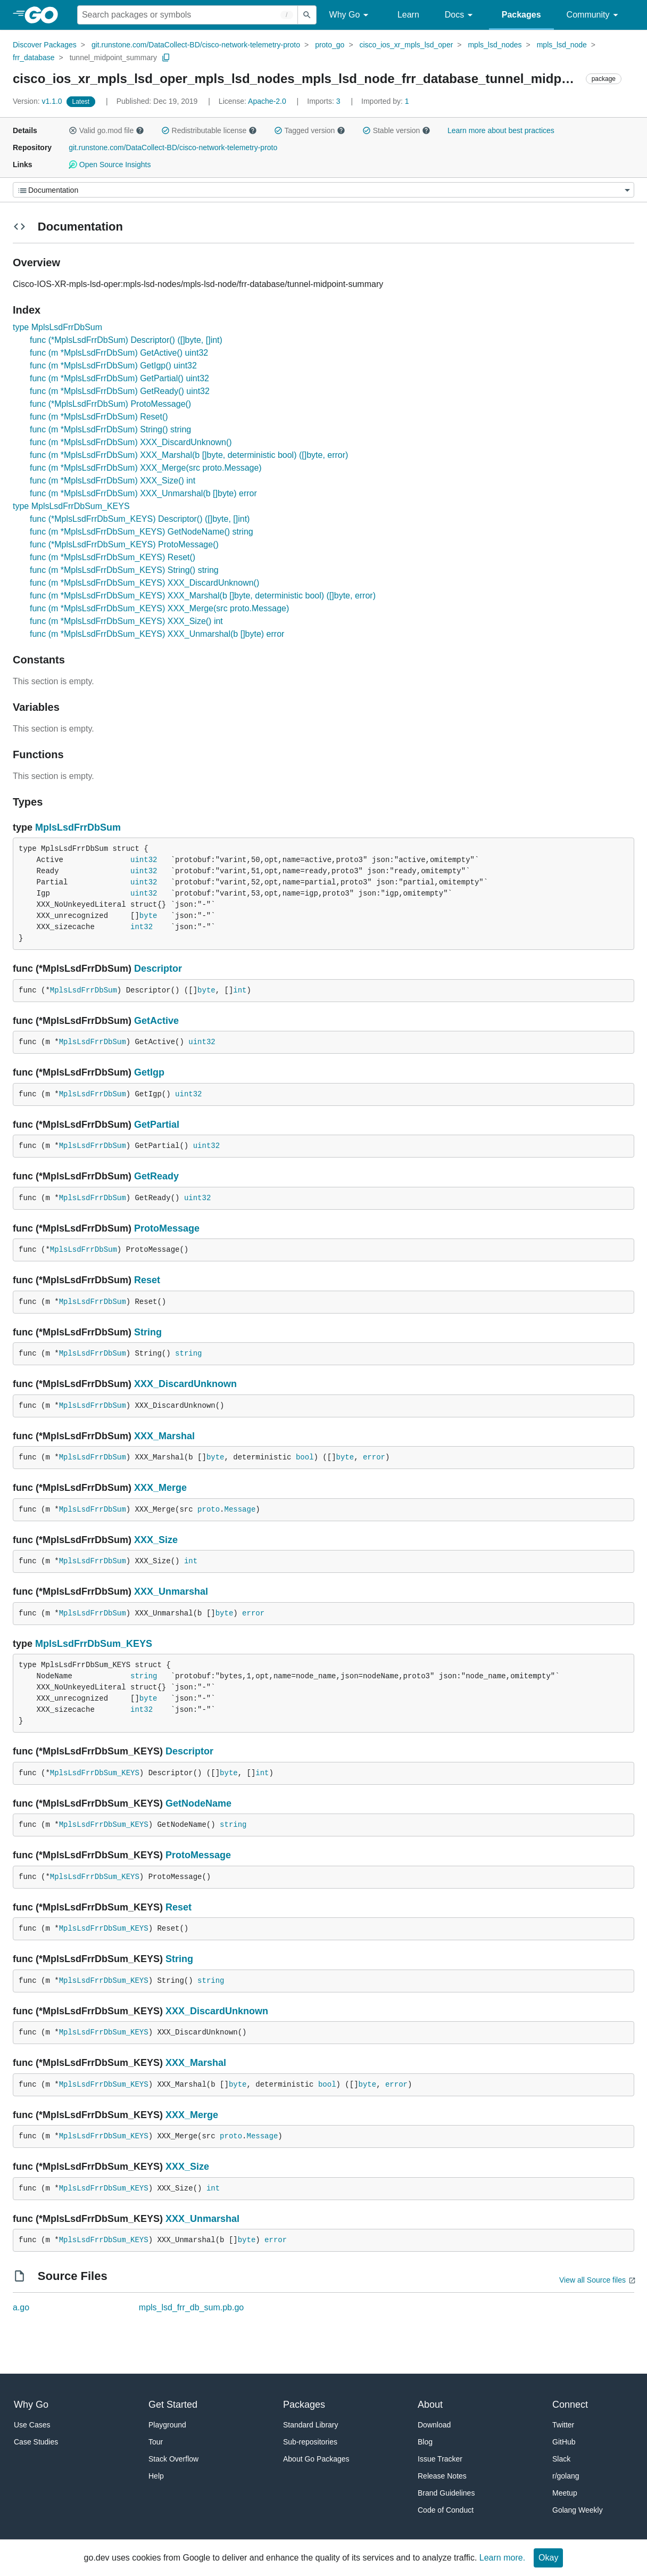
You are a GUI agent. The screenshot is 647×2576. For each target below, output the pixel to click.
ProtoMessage (167, 1228)
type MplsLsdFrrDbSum (57, 327)
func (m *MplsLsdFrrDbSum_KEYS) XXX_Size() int (126, 621)
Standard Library (310, 2425)
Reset (147, 1280)
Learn (408, 14)
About (430, 2404)
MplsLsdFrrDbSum (78, 827)
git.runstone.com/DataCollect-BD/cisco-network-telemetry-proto (196, 44)
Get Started (172, 2404)
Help (156, 2476)
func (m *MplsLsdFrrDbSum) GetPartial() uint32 (119, 378)
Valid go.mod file (106, 130)
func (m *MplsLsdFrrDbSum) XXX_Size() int (112, 480)
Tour (155, 2442)
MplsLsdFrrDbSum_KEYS (93, 1643)
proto (208, 1509)
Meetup (564, 2493)
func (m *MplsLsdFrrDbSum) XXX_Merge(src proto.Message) (146, 467)
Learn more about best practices (500, 130)
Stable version (396, 130)
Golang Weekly (577, 2510)
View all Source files (592, 2280)
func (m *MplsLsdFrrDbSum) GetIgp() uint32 (113, 365)
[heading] (45, 14)
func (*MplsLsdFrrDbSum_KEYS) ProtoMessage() (124, 544)
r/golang (565, 2476)
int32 (141, 927)
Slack (561, 2459)
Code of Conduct (446, 2510)
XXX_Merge (160, 1487)
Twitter (563, 2425)
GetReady (156, 1176)
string (188, 1353)
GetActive (156, 1020)
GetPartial (156, 1124)
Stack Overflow (173, 2459)
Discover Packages (45, 44)
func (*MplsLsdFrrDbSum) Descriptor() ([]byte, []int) (126, 339)
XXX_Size (156, 1540)
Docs (460, 15)
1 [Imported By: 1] (385, 101)
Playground (167, 2425)
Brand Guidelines (446, 2493)
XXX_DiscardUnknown (185, 1384)
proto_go (329, 44)
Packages (521, 14)
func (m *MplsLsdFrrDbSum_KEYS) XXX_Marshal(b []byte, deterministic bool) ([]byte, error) (203, 595)
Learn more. (502, 2557)
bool (305, 1457)
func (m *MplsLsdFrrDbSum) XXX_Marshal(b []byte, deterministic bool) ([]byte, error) (189, 455)
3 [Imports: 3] (324, 101)
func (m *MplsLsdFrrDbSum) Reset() (99, 416)
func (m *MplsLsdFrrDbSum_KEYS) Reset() (112, 557)
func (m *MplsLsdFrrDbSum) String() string (110, 429)
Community (594, 15)
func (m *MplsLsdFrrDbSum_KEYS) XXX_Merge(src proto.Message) (159, 608)
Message (240, 1509)
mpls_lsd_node (562, 44)
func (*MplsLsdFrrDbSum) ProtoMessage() (110, 403)
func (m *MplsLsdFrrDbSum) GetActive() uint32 (119, 352)
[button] (73, 130)
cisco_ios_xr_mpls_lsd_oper (406, 44)
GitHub (564, 2442)
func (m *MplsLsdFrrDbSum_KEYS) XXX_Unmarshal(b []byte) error (157, 633)
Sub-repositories (310, 2442)
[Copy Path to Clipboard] (166, 57)
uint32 (143, 860)
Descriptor (158, 968)
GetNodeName (198, 1803)
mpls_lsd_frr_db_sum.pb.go (191, 2307)
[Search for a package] (187, 14)
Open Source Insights (110, 164)
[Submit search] (307, 14)
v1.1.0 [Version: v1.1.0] (38, 101)
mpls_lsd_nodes (494, 44)
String (148, 1332)
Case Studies (36, 2442)
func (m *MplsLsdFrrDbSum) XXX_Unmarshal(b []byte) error (143, 493)
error (374, 1457)
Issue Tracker (440, 2459)
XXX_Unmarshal (171, 1591)
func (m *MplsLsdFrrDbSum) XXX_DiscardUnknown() (131, 442)
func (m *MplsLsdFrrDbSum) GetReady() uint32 (120, 391)
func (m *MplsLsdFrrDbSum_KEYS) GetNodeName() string (141, 531)
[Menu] (323, 190)
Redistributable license (209, 130)
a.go (21, 2307)
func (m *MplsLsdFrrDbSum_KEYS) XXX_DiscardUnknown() (144, 582)
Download (434, 2425)
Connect (570, 2404)
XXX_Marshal (164, 1436)
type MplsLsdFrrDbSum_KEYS (71, 506)
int (239, 990)
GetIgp (149, 1072)
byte (148, 916)
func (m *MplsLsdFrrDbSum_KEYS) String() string (124, 570)
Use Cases (32, 2425)
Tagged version (309, 130)
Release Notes (442, 2476)
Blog (425, 2442)
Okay (548, 2557)
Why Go (350, 15)
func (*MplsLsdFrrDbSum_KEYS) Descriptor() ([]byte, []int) (140, 518)
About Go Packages (316, 2459)
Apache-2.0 (267, 101)
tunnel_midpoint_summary (113, 57)
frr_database (34, 57)
